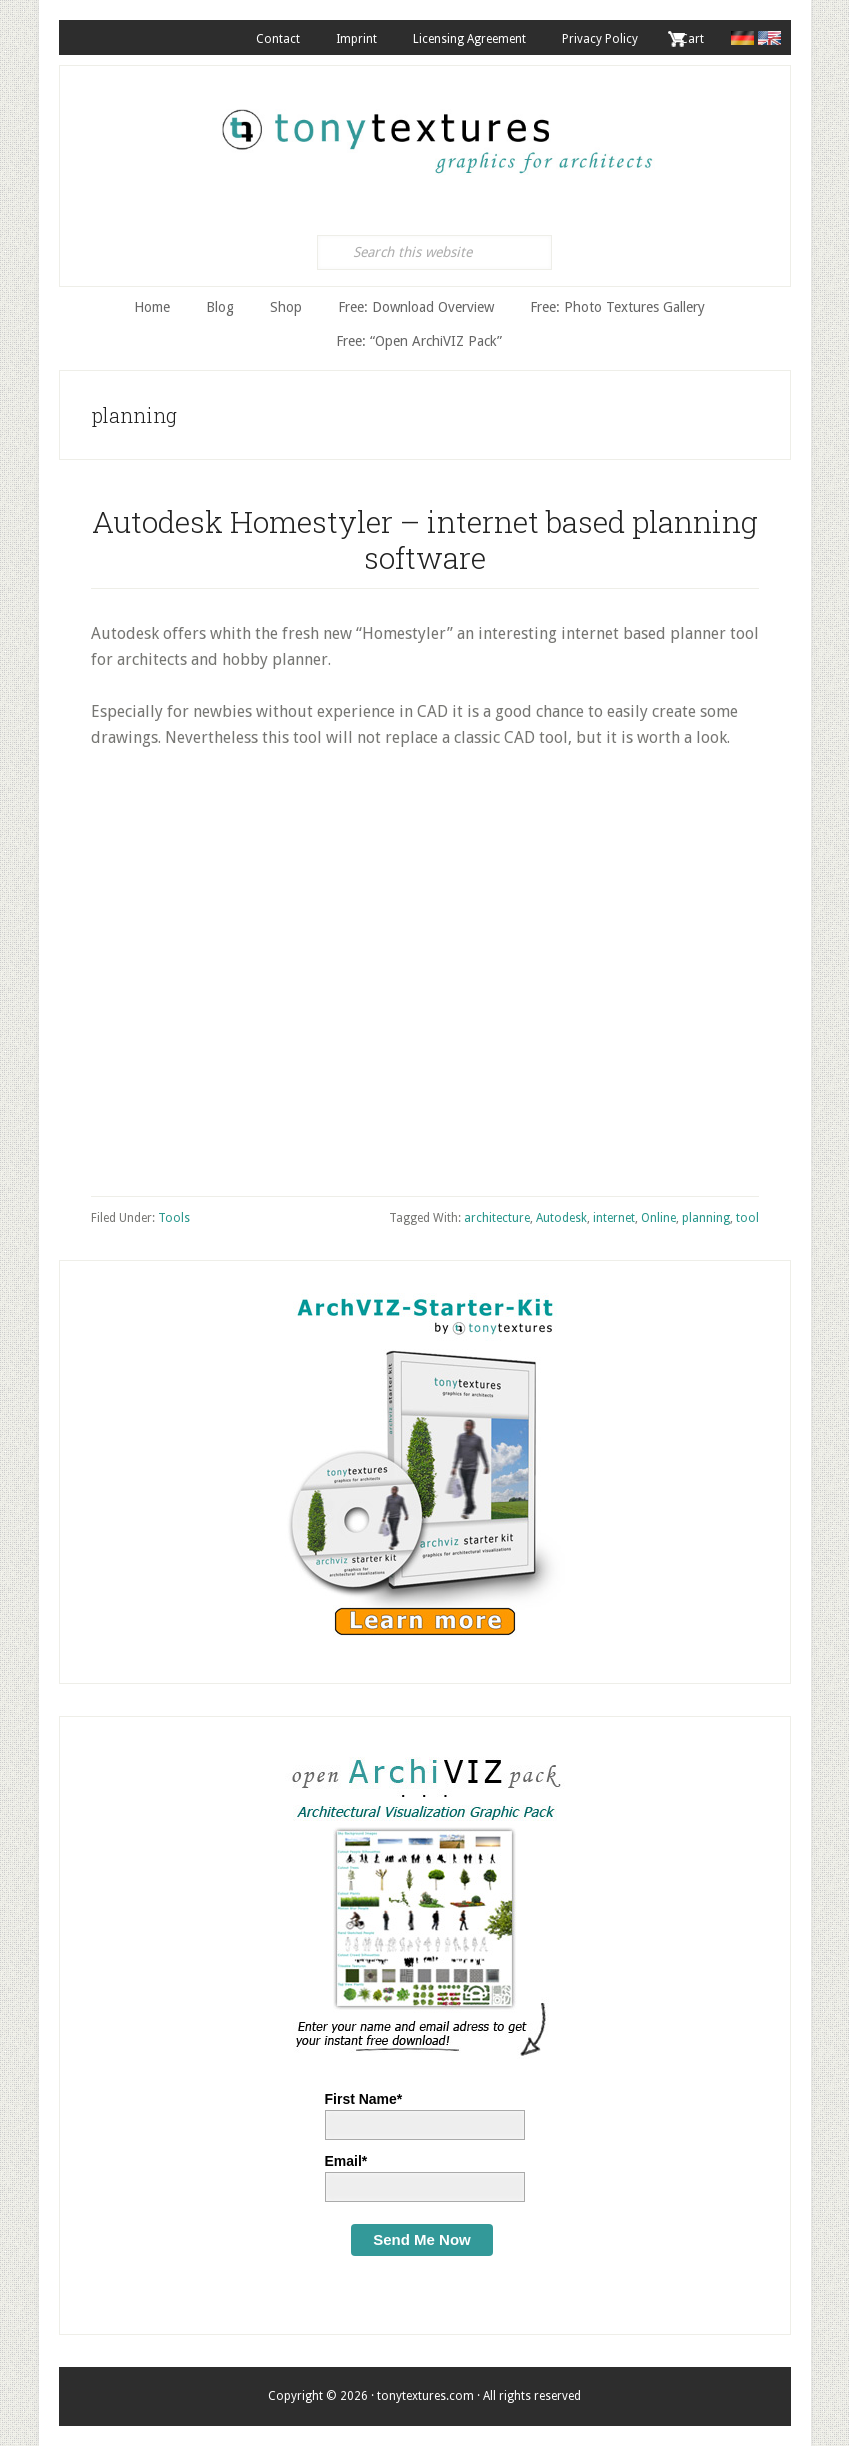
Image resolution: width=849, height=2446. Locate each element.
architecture (497, 1218)
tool (747, 1218)
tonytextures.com (435, 131)
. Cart (689, 39)
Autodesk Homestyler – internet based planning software (425, 539)
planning (706, 1218)
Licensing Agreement (469, 39)
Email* (346, 2161)
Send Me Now (422, 2239)
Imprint (356, 39)
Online (658, 1218)
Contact (278, 39)
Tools (174, 1218)
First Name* (364, 2099)
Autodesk (561, 1218)
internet (614, 1218)
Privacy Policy (600, 39)
